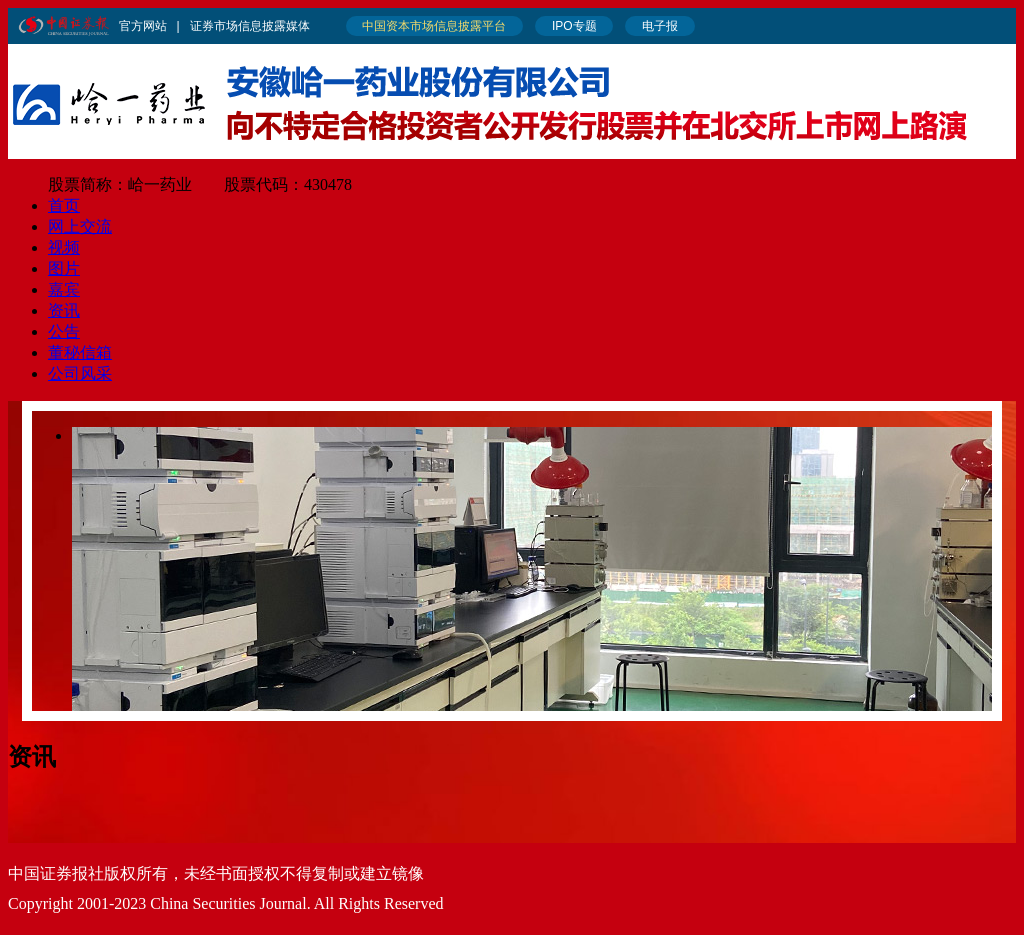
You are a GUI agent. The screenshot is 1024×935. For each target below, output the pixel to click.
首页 (64, 205)
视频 (64, 247)
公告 (64, 331)
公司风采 (80, 373)
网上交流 (80, 226)
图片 (64, 268)
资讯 (64, 310)
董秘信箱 (80, 352)
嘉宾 (64, 289)
